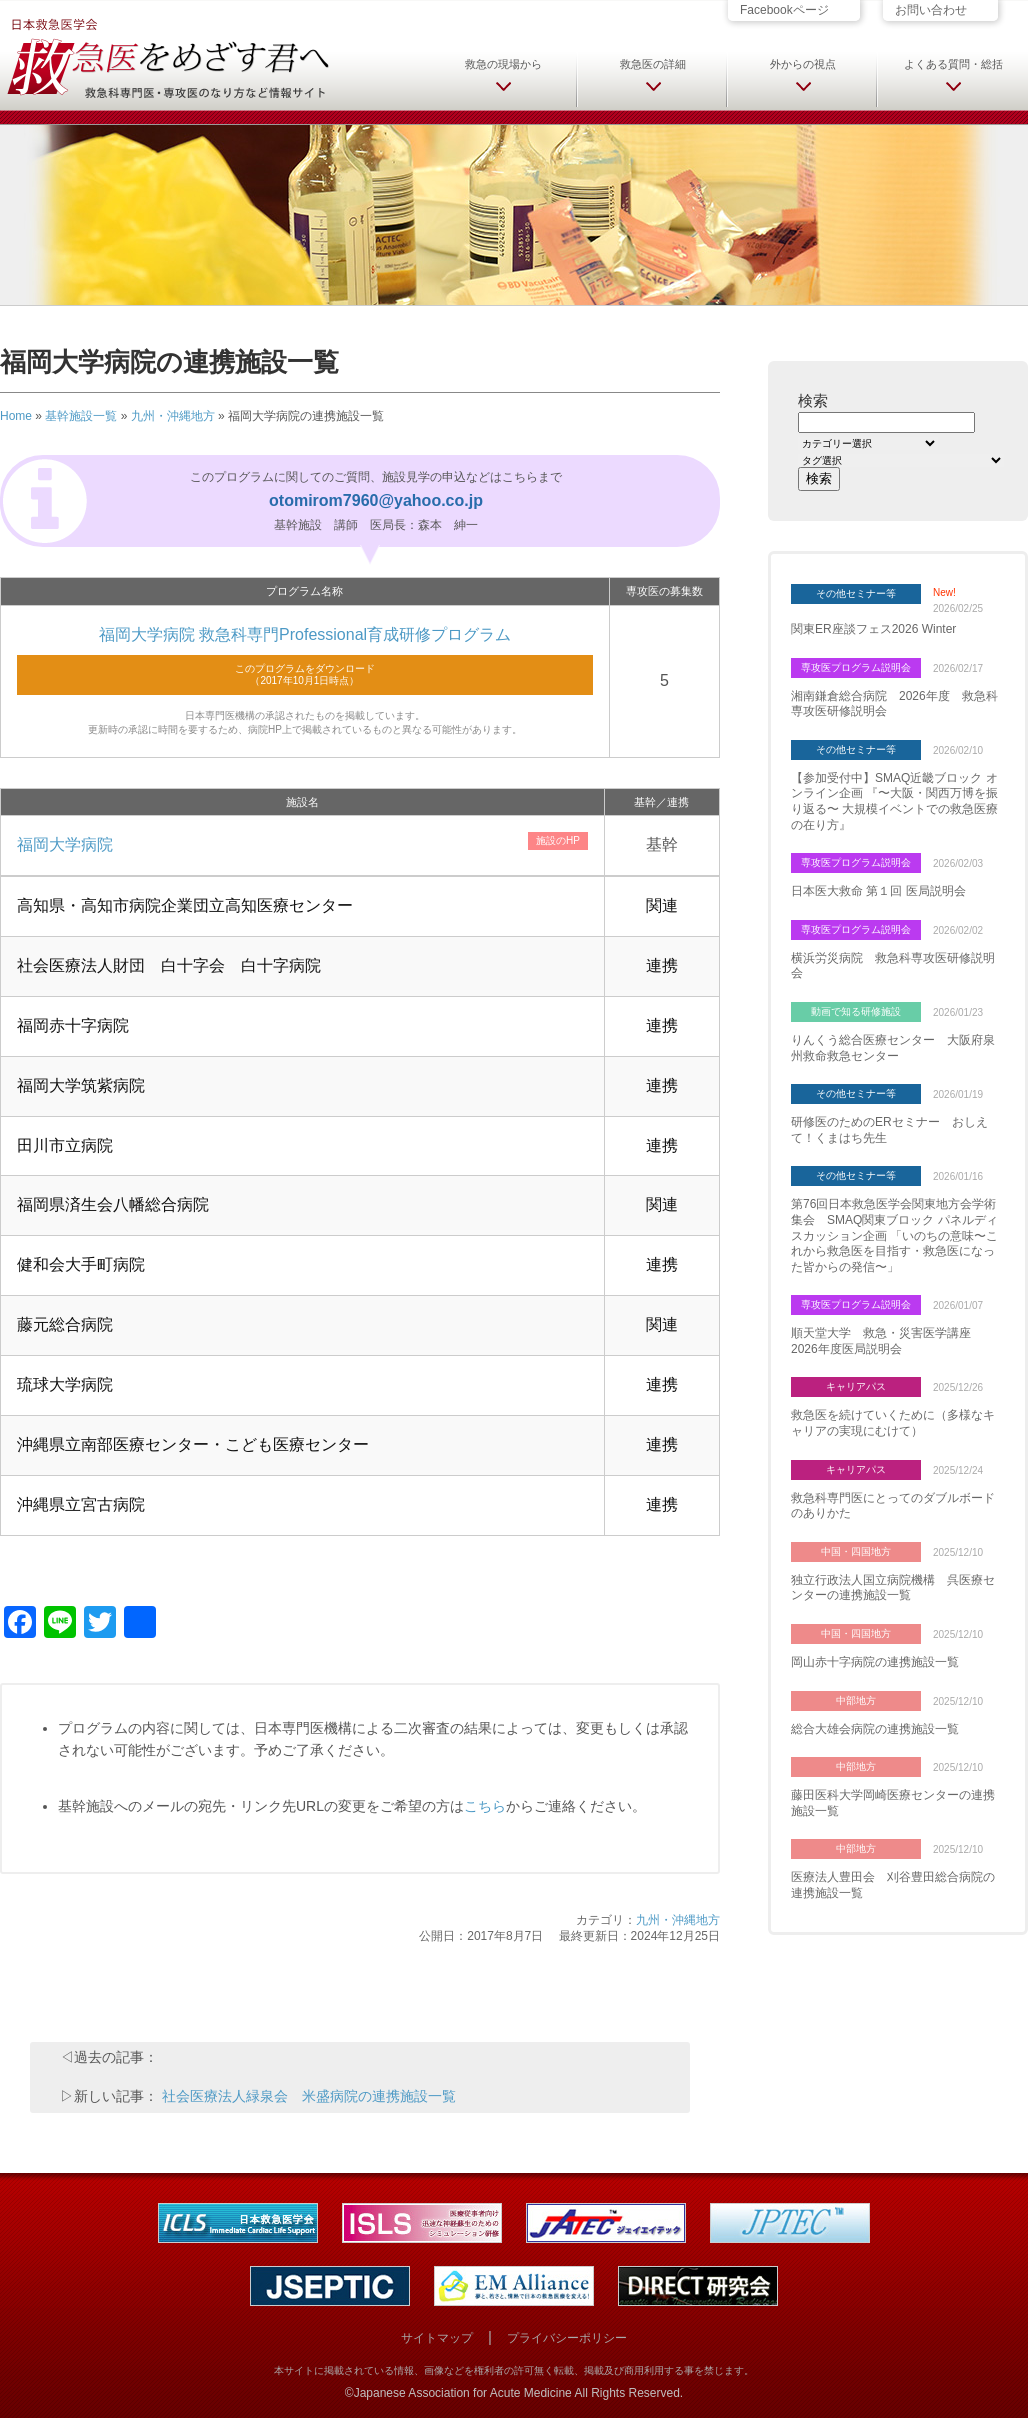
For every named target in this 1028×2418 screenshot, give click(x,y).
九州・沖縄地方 (173, 416)
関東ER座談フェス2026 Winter (873, 629)
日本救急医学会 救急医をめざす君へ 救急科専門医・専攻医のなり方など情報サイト (167, 57)
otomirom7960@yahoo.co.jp (376, 500)
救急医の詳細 (653, 64)
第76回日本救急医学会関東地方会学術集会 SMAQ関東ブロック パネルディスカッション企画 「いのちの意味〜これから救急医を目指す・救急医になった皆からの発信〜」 (894, 1235)
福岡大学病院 (65, 844)
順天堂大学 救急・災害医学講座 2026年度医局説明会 (887, 1341)
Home (16, 416)
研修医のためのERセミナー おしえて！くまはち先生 (889, 1130)
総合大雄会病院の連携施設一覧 (875, 1729)
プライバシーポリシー (567, 2338)
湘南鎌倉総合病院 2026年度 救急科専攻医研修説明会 (894, 704)
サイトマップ (437, 2338)
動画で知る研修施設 (856, 1011)
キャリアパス (856, 1386)
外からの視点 (803, 64)
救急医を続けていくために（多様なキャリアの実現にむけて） (893, 1423)
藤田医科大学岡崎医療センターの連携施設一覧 (893, 1803)
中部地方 (856, 1700)
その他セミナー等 (856, 593)
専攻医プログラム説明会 (856, 667)
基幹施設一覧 (81, 416)
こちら (485, 1806)
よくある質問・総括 (953, 64)
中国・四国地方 (856, 1551)
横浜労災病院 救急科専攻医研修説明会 (893, 966)
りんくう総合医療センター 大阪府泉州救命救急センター (893, 1048)
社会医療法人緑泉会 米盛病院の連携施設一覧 (309, 2096)
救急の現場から (503, 64)
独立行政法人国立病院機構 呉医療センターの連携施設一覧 (893, 1588)
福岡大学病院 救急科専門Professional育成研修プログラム (305, 634)
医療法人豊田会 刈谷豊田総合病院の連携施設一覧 (893, 1885)
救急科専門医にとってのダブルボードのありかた (893, 1506)
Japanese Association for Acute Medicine (463, 2393)
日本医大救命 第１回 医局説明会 (878, 891)
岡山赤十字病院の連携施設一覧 (875, 1662)
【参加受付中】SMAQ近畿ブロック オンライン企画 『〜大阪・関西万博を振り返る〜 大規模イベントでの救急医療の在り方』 (894, 801)
